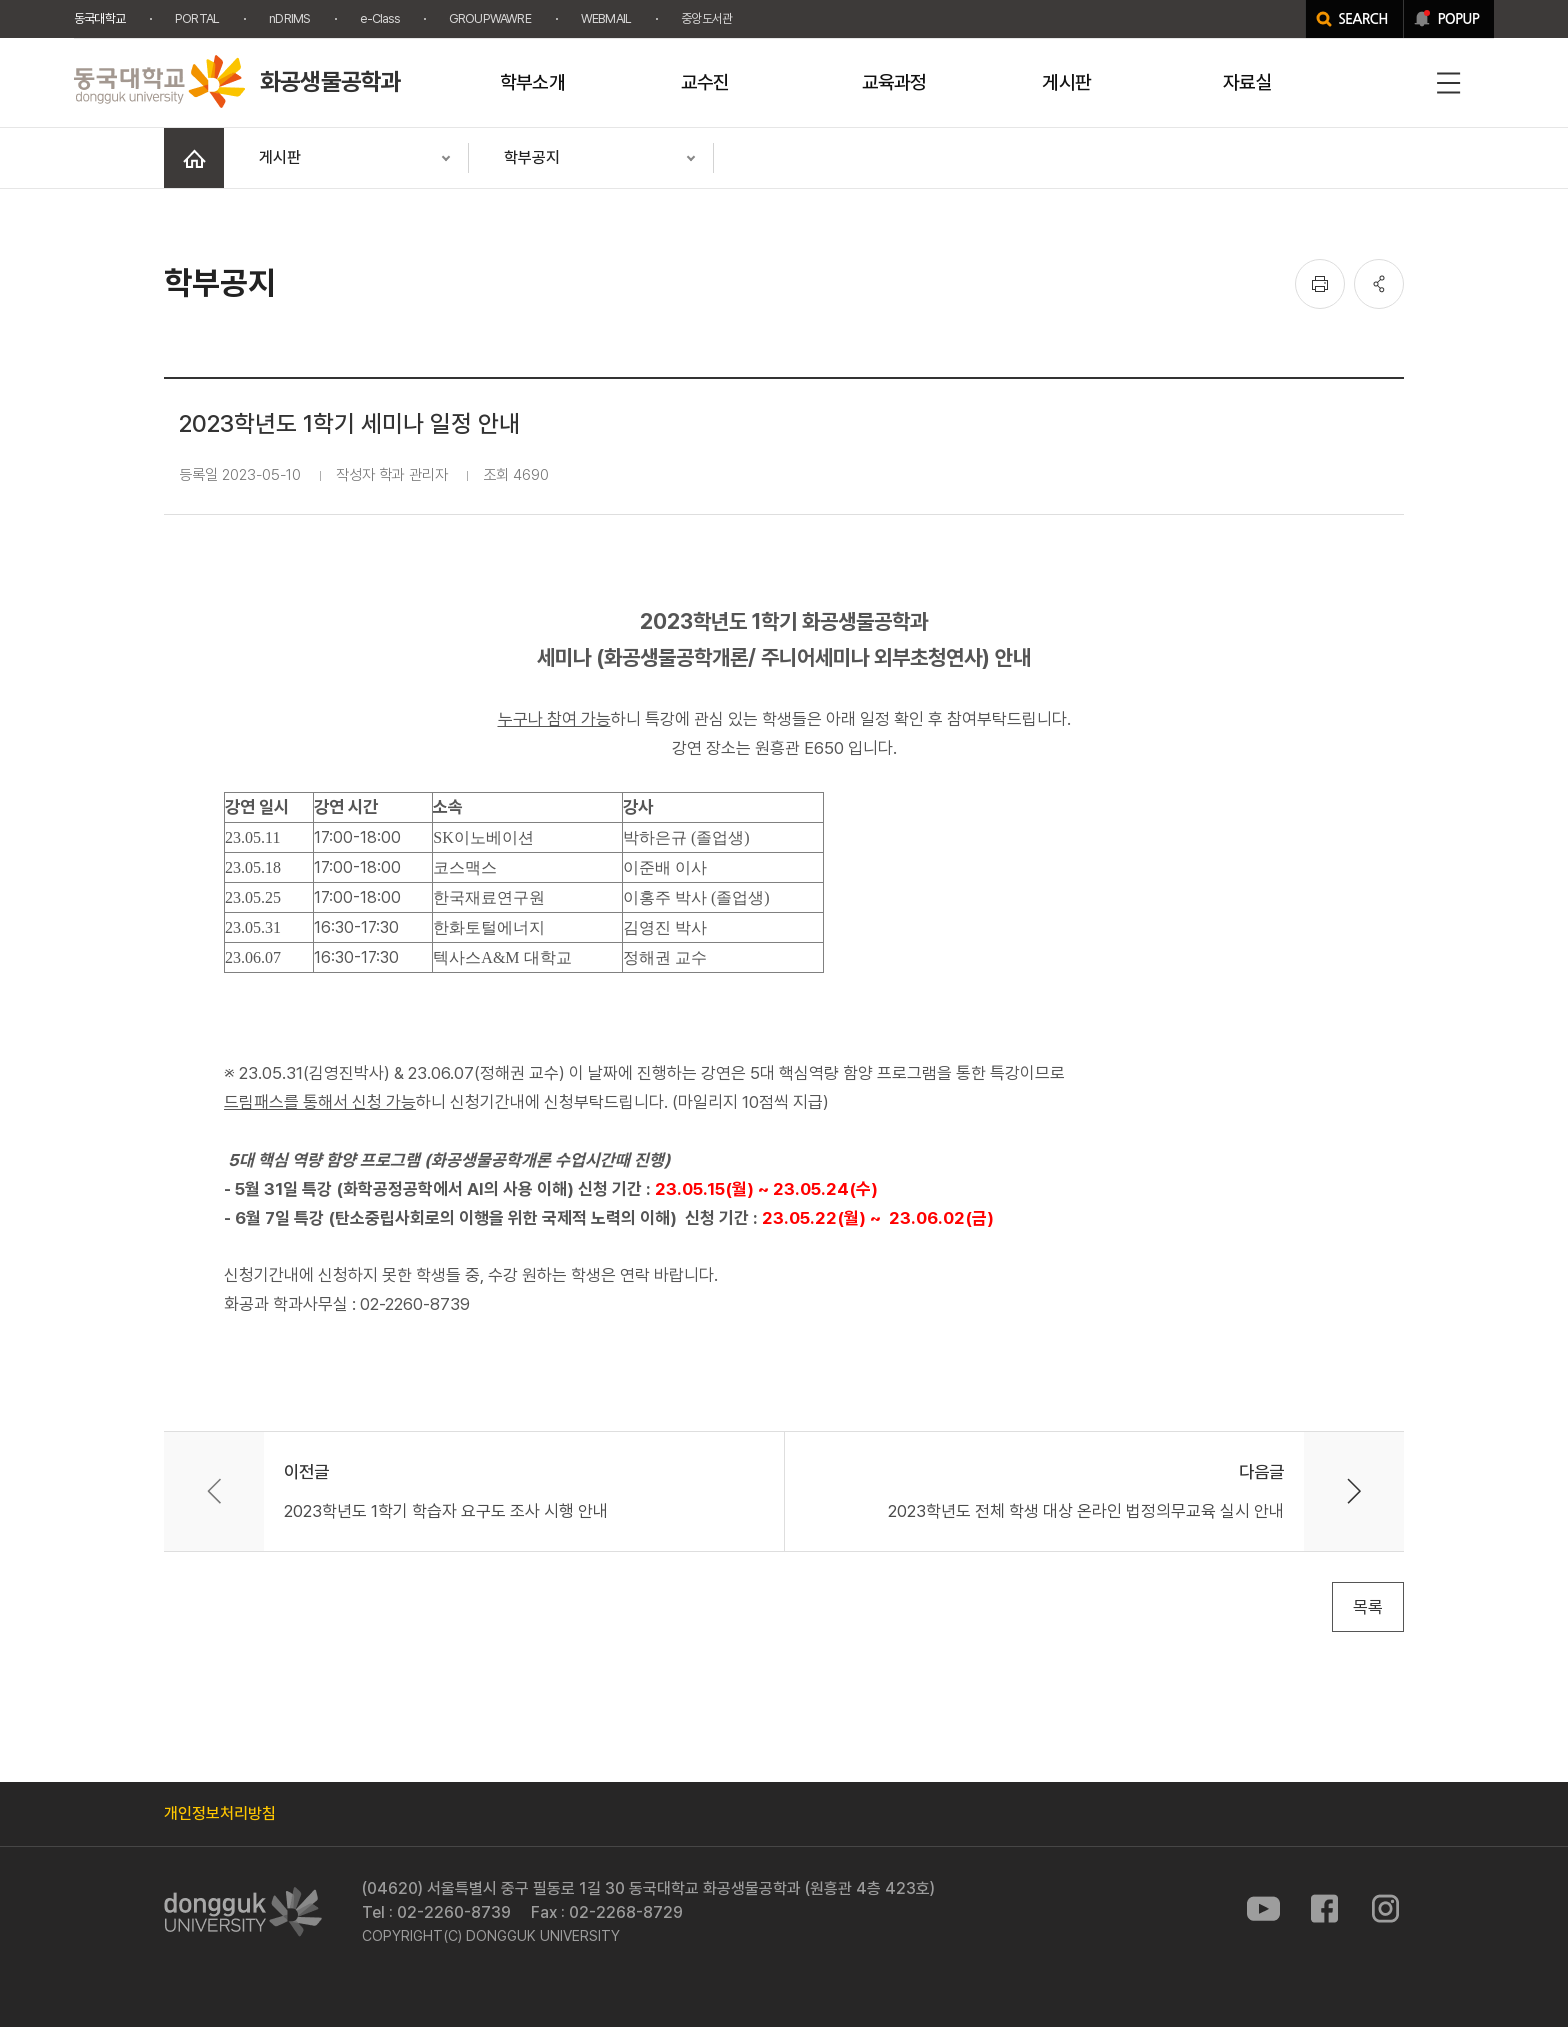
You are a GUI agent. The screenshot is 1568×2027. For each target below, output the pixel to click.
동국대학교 (99, 18)
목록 (1368, 1607)
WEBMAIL (606, 18)
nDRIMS (289, 18)
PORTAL (197, 18)
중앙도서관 (706, 18)
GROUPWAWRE (490, 18)
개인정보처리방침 (220, 1813)
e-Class (379, 18)
